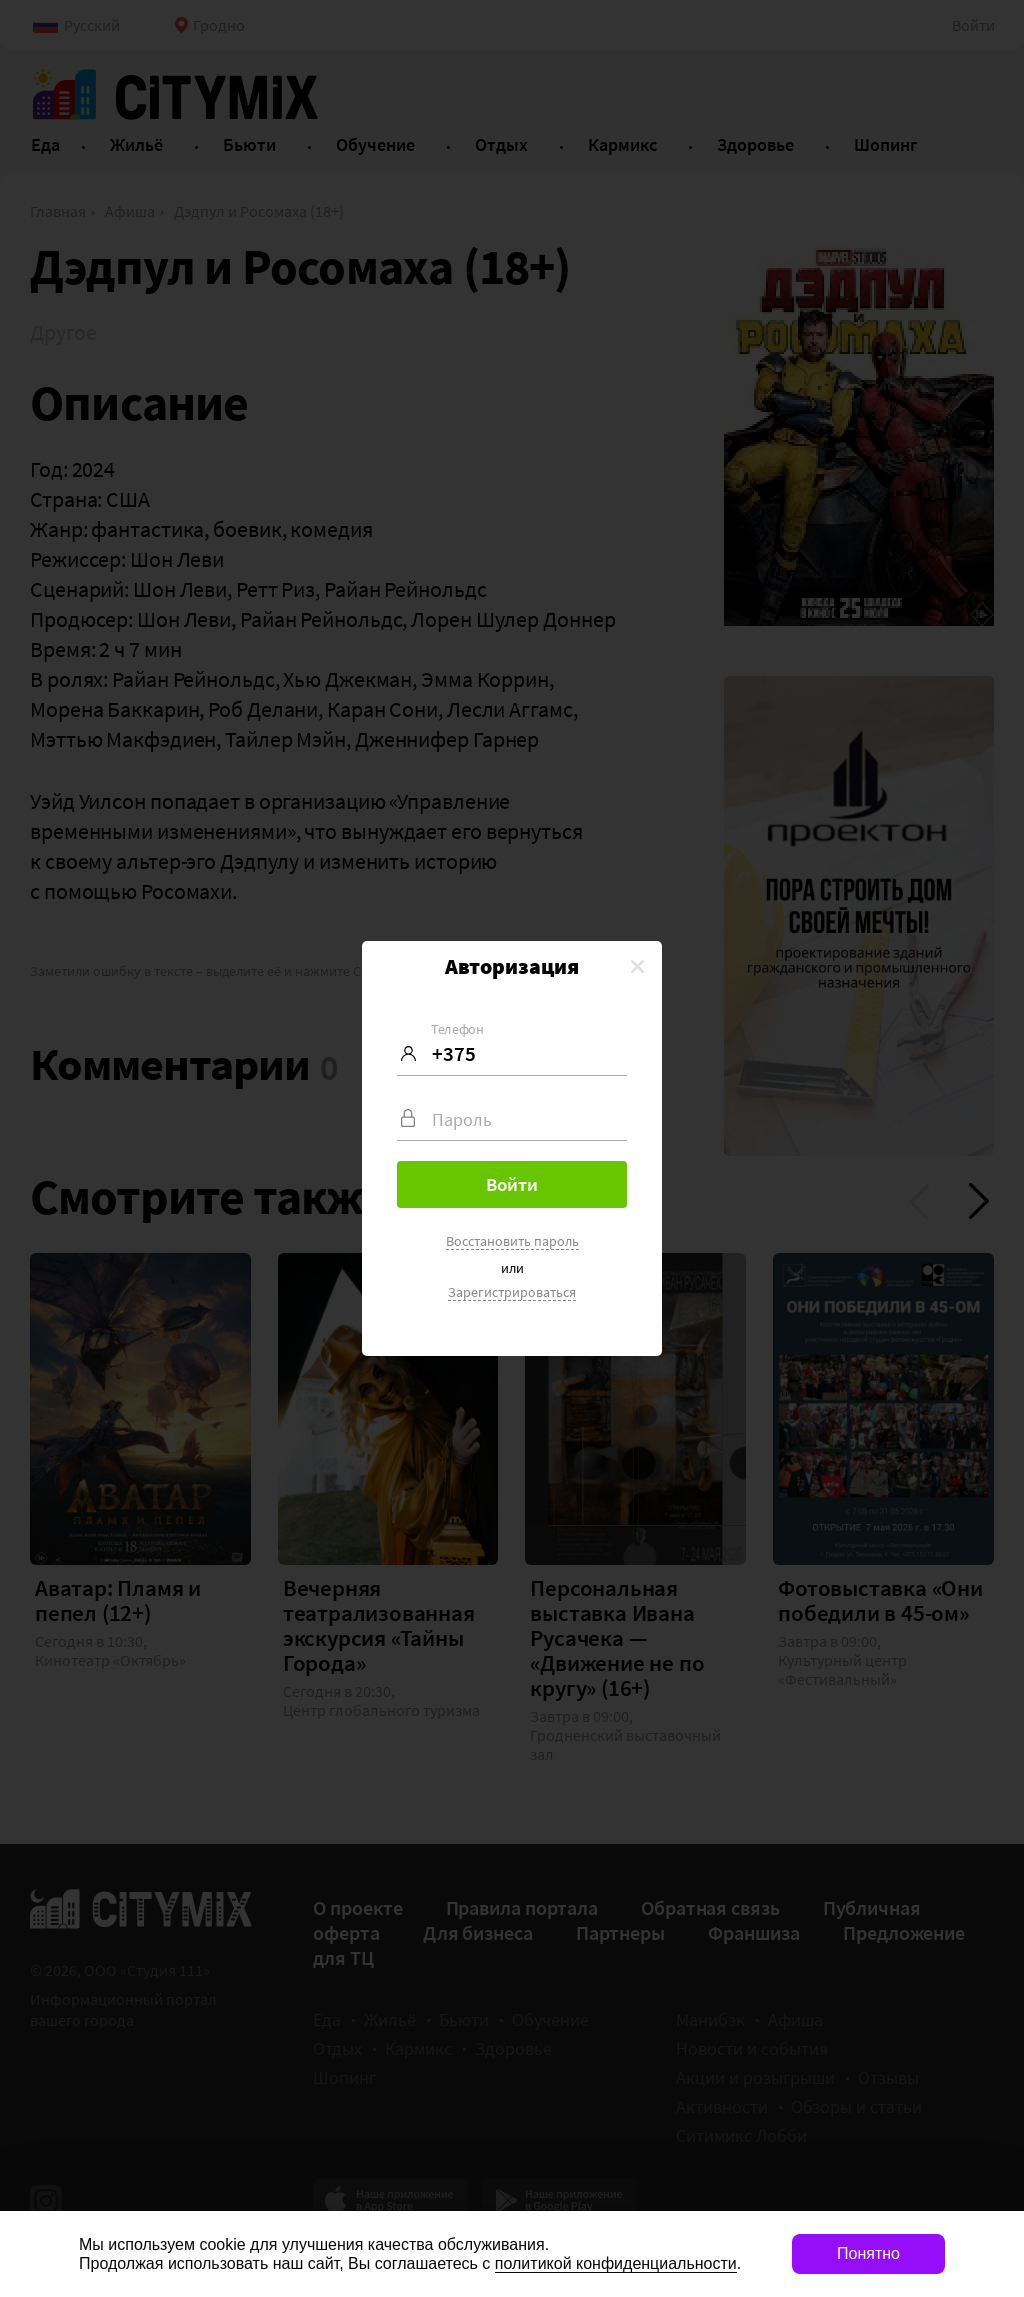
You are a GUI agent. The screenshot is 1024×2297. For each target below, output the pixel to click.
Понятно (868, 2253)
